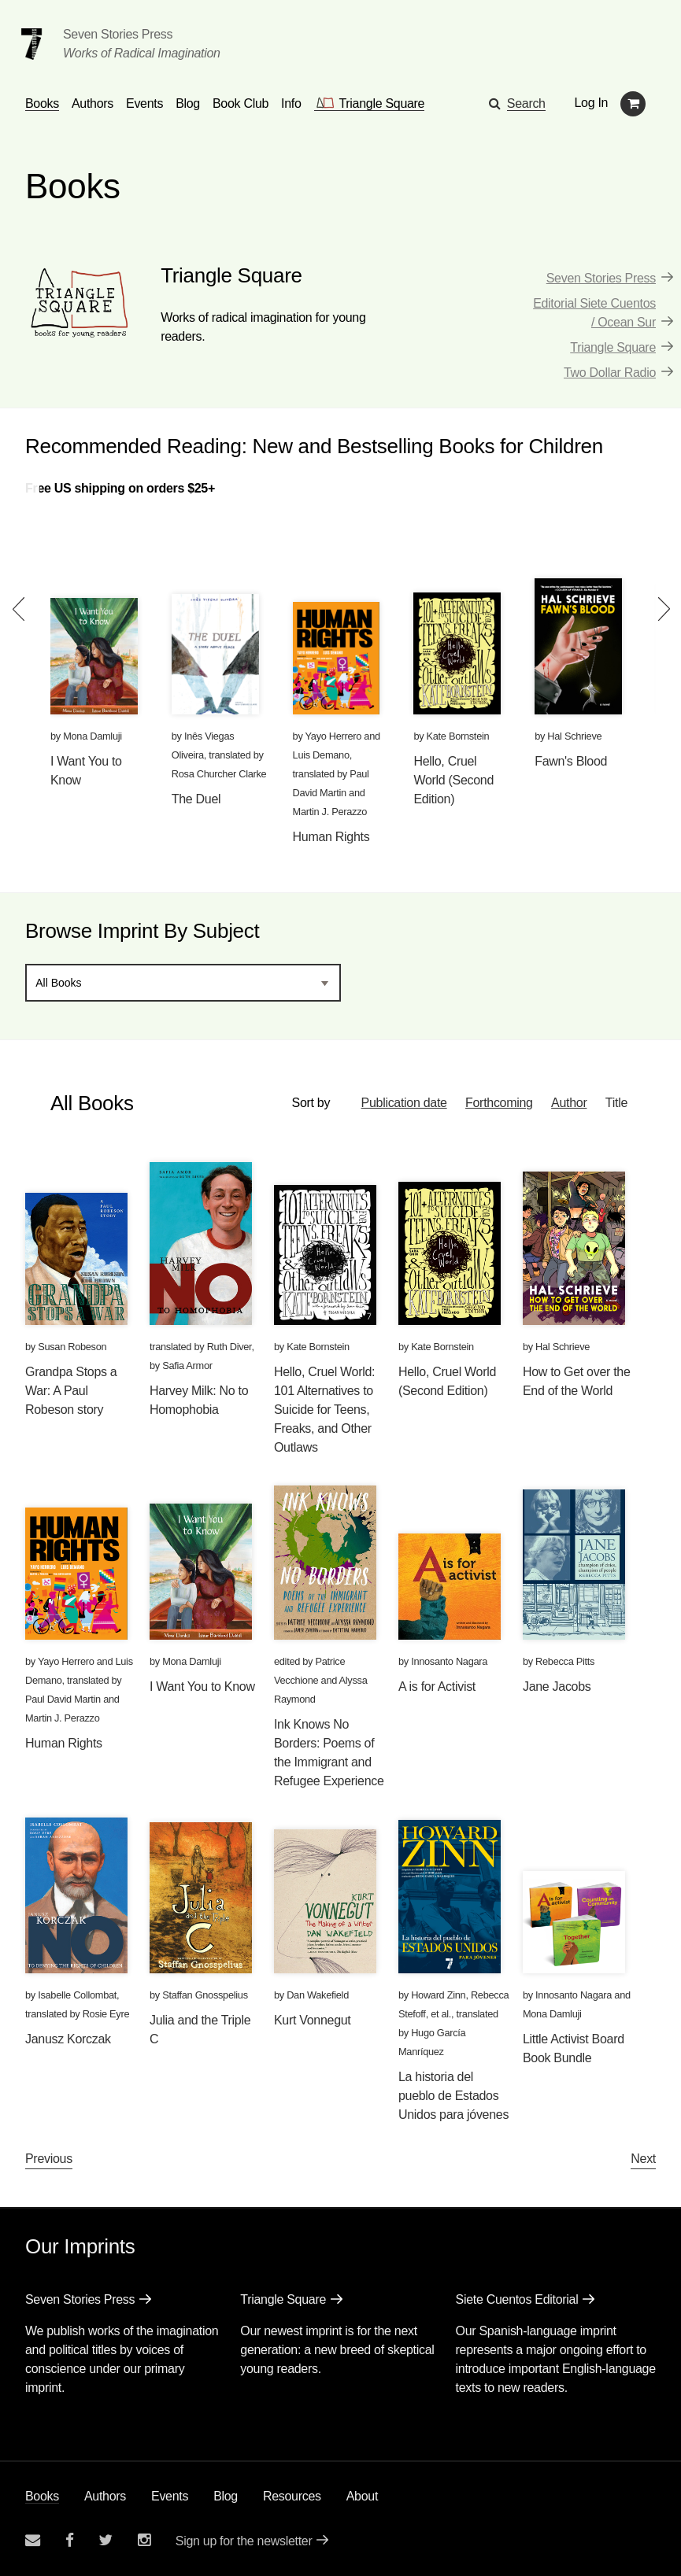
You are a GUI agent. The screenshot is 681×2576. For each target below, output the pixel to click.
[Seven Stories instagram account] (144, 2540)
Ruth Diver (229, 1347)
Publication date (403, 1102)
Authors (105, 2496)
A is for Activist (437, 1686)
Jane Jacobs (557, 1686)
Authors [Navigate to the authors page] (92, 103)
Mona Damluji (92, 736)
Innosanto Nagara (449, 1661)
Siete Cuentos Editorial (517, 2299)
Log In (592, 102)
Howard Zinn (438, 1995)
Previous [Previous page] (48, 2158)
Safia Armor (187, 1365)
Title (616, 1102)
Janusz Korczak (68, 2039)
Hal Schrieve (574, 736)
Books (42, 2496)
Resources (292, 2496)
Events (169, 2496)
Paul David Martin (63, 1699)
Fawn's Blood (571, 761)
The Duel (196, 799)
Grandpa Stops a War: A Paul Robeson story (71, 1390)
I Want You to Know (202, 1686)
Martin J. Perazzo (330, 811)
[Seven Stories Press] (31, 44)
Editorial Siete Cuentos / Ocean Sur (594, 313)
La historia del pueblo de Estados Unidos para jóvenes (453, 2095)
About (362, 2496)
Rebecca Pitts (564, 1661)
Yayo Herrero (333, 736)
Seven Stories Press (117, 34)
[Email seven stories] (32, 2540)
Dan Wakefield (318, 1995)
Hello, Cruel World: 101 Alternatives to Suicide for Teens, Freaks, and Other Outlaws (324, 1409)
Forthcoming (498, 1102)
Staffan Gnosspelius (205, 1995)
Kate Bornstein (458, 736)
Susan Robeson (72, 1347)
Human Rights (331, 836)
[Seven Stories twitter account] (105, 2540)
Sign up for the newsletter (244, 2541)
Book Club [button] (240, 103)
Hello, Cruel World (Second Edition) (453, 780)
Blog (225, 2496)
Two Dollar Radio (610, 372)
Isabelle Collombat (77, 1995)
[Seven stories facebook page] (69, 2540)
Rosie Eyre (106, 2014)
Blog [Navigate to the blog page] (188, 103)
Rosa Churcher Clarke (219, 774)
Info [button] (291, 103)
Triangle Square (613, 347)
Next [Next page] (643, 2158)
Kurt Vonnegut (312, 2020)
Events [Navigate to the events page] (144, 103)
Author (569, 1102)
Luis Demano (321, 755)
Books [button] (42, 103)
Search (526, 103)
